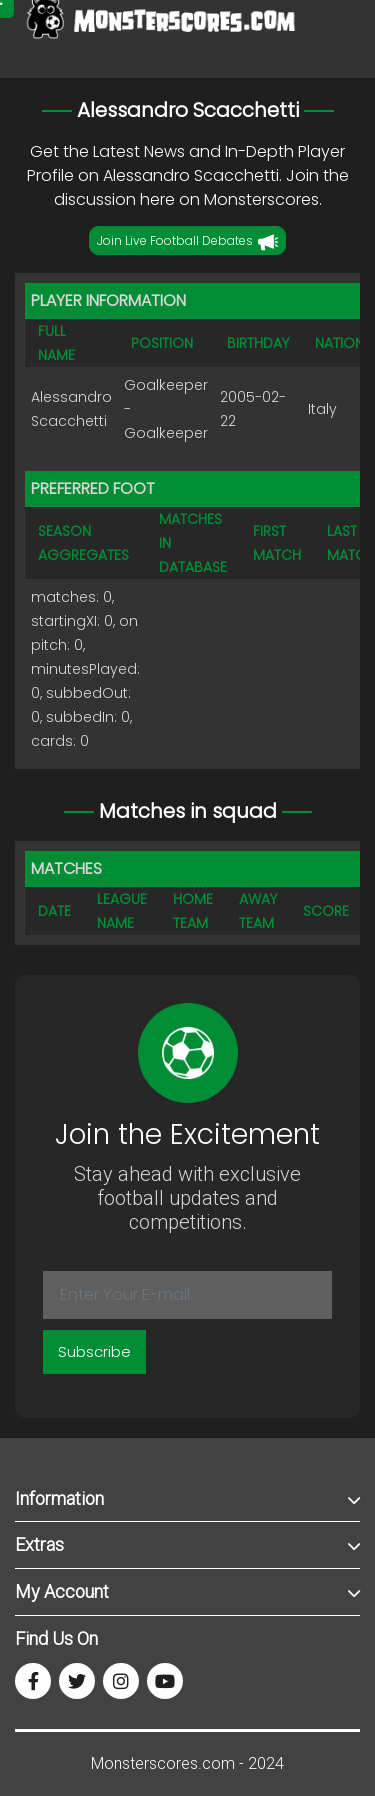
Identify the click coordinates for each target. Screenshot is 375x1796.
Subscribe (94, 1351)
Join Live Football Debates (187, 242)
